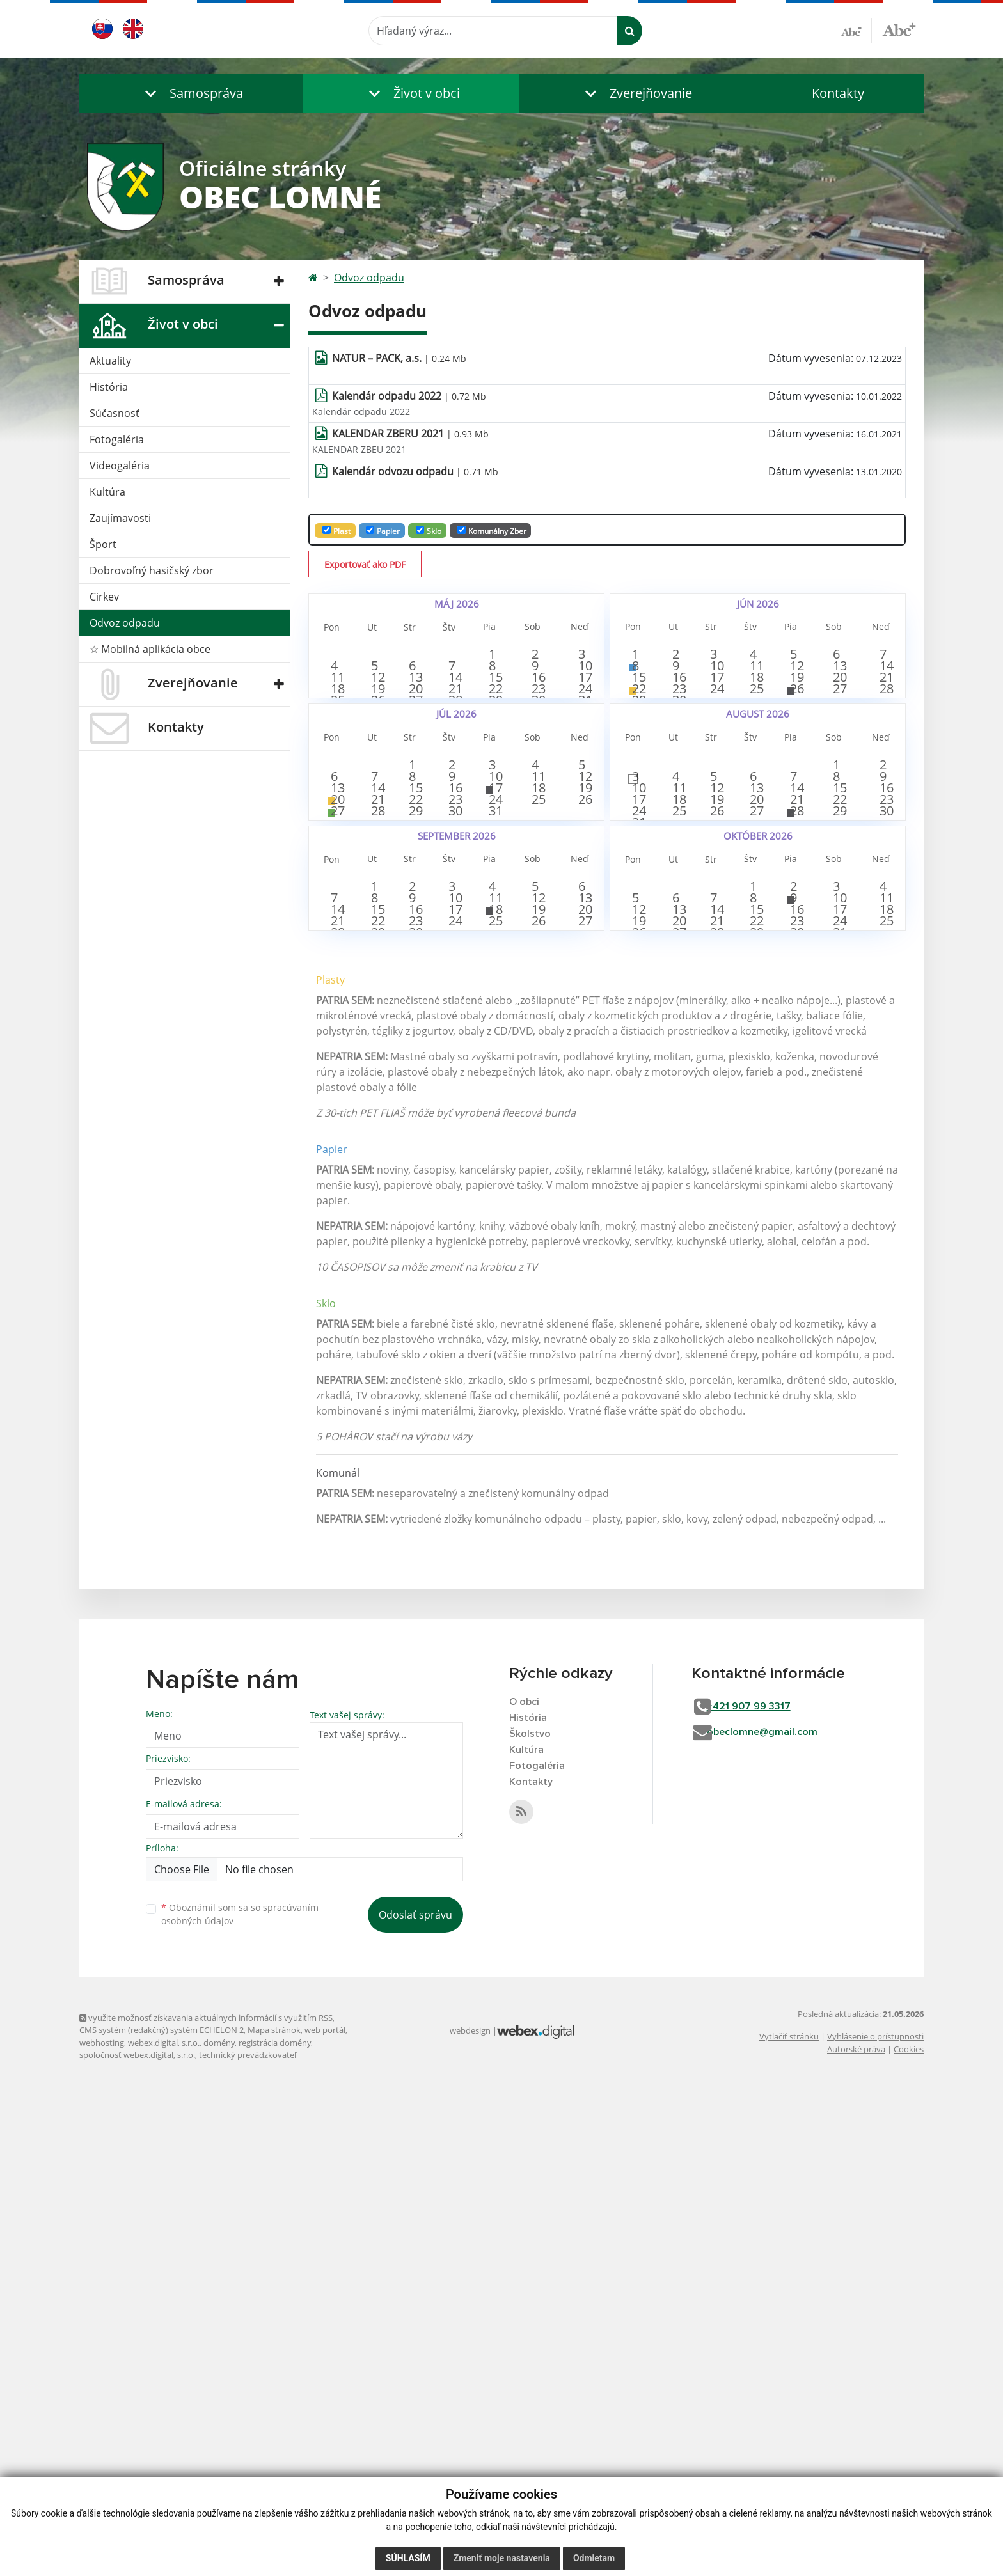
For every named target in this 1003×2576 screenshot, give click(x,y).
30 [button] (538, 814)
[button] (191, 93)
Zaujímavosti (120, 518)
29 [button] (497, 818)
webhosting (101, 2522)
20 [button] (415, 773)
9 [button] (538, 693)
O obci (526, 2181)
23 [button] (538, 773)
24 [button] (579, 773)
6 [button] (415, 693)
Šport (103, 544)
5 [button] (374, 693)
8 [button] (497, 693)
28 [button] (456, 814)
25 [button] (333, 814)
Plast (336, 531)
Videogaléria (120, 466)
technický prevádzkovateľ (247, 2534)
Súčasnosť (114, 413)
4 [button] (333, 693)
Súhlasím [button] (408, 2558)
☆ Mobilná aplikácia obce (150, 649)
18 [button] (333, 773)
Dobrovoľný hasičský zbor (152, 570)
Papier (383, 531)
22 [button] (497, 773)
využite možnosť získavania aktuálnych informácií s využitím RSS (206, 2497)
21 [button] (456, 773)
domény (219, 2522)
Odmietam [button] (594, 2558)
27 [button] (415, 814)
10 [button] (579, 693)
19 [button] (374, 773)
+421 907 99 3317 (768, 2186)
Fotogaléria (117, 439)
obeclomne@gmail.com (782, 2214)
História (109, 387)
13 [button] (415, 733)
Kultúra (107, 492)
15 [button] (497, 733)
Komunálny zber (491, 531)
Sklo (428, 531)
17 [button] (579, 733)
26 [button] (374, 814)
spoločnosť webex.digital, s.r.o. (137, 2534)
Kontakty (838, 93)
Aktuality (110, 361)
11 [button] (333, 733)
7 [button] (456, 693)
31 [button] (579, 814)
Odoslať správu (415, 2394)
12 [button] (374, 733)
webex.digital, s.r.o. (164, 2522)
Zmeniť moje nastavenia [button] (502, 2558)
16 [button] (538, 733)
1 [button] (497, 653)
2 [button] (538, 653)
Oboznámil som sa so (240, 2394)
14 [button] (456, 733)
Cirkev (104, 597)
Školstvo (532, 2216)
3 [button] (579, 653)
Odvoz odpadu (125, 623)
